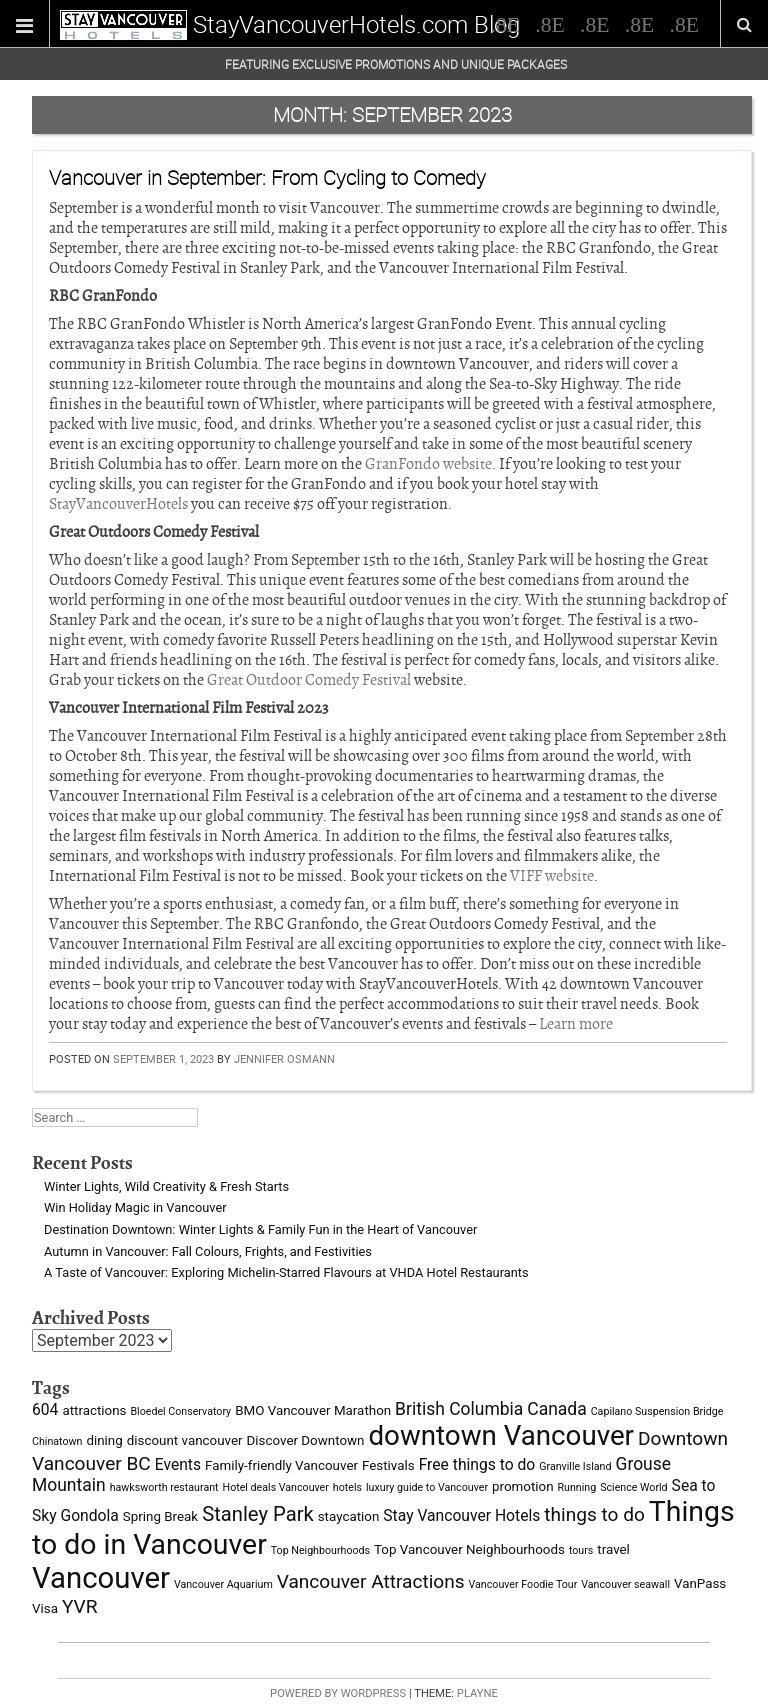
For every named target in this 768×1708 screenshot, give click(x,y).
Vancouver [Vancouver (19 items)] (101, 1578)
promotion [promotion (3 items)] (523, 1486)
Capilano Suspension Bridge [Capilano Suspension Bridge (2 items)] (657, 1411)
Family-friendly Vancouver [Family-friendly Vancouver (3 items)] (281, 1465)
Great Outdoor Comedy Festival (309, 680)
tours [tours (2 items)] (581, 1550)
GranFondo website (428, 464)
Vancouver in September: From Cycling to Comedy (267, 177)
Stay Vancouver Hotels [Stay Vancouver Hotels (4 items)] (461, 1515)
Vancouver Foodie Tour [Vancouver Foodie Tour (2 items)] (523, 1584)
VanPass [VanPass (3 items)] (700, 1583)
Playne (477, 1693)
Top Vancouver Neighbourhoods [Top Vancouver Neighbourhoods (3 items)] (469, 1549)
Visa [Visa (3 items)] (45, 1608)
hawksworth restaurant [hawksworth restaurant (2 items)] (164, 1487)
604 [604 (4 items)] (45, 1409)
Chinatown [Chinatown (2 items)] (57, 1441)
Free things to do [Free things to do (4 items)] (477, 1464)
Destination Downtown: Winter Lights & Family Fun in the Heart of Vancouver (260, 1229)
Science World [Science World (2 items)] (634, 1487)
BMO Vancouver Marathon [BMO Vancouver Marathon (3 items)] (313, 1410)
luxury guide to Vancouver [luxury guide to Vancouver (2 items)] (427, 1487)
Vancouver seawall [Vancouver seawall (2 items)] (625, 1584)
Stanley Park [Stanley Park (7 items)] (258, 1514)
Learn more (576, 1024)
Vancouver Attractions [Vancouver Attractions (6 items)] (371, 1581)
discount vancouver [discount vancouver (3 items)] (185, 1440)
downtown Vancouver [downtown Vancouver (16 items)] (501, 1435)
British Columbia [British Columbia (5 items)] (459, 1409)
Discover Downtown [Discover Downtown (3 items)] (306, 1440)
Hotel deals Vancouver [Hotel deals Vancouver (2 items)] (276, 1487)
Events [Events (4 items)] (178, 1464)
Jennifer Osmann (284, 1058)
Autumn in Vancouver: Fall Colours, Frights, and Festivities (208, 1251)
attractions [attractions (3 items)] (94, 1410)
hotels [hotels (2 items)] (347, 1487)
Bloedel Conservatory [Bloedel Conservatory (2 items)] (180, 1411)
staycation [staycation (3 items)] (349, 1516)
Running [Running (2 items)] (577, 1487)
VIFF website (552, 876)
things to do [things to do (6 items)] (594, 1514)
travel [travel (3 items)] (613, 1549)
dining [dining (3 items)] (104, 1440)
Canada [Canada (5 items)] (556, 1409)
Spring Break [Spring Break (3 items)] (160, 1516)
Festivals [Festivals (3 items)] (388, 1465)
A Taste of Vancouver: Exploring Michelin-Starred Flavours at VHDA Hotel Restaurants (286, 1272)
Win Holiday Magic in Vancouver (135, 1207)
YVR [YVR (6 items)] (80, 1606)
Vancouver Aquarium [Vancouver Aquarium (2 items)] (223, 1584)
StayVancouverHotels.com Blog (356, 24)
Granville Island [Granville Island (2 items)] (575, 1466)
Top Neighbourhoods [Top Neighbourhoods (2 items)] (320, 1550)
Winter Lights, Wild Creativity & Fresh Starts (166, 1186)
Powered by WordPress (338, 1693)
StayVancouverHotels (118, 504)
